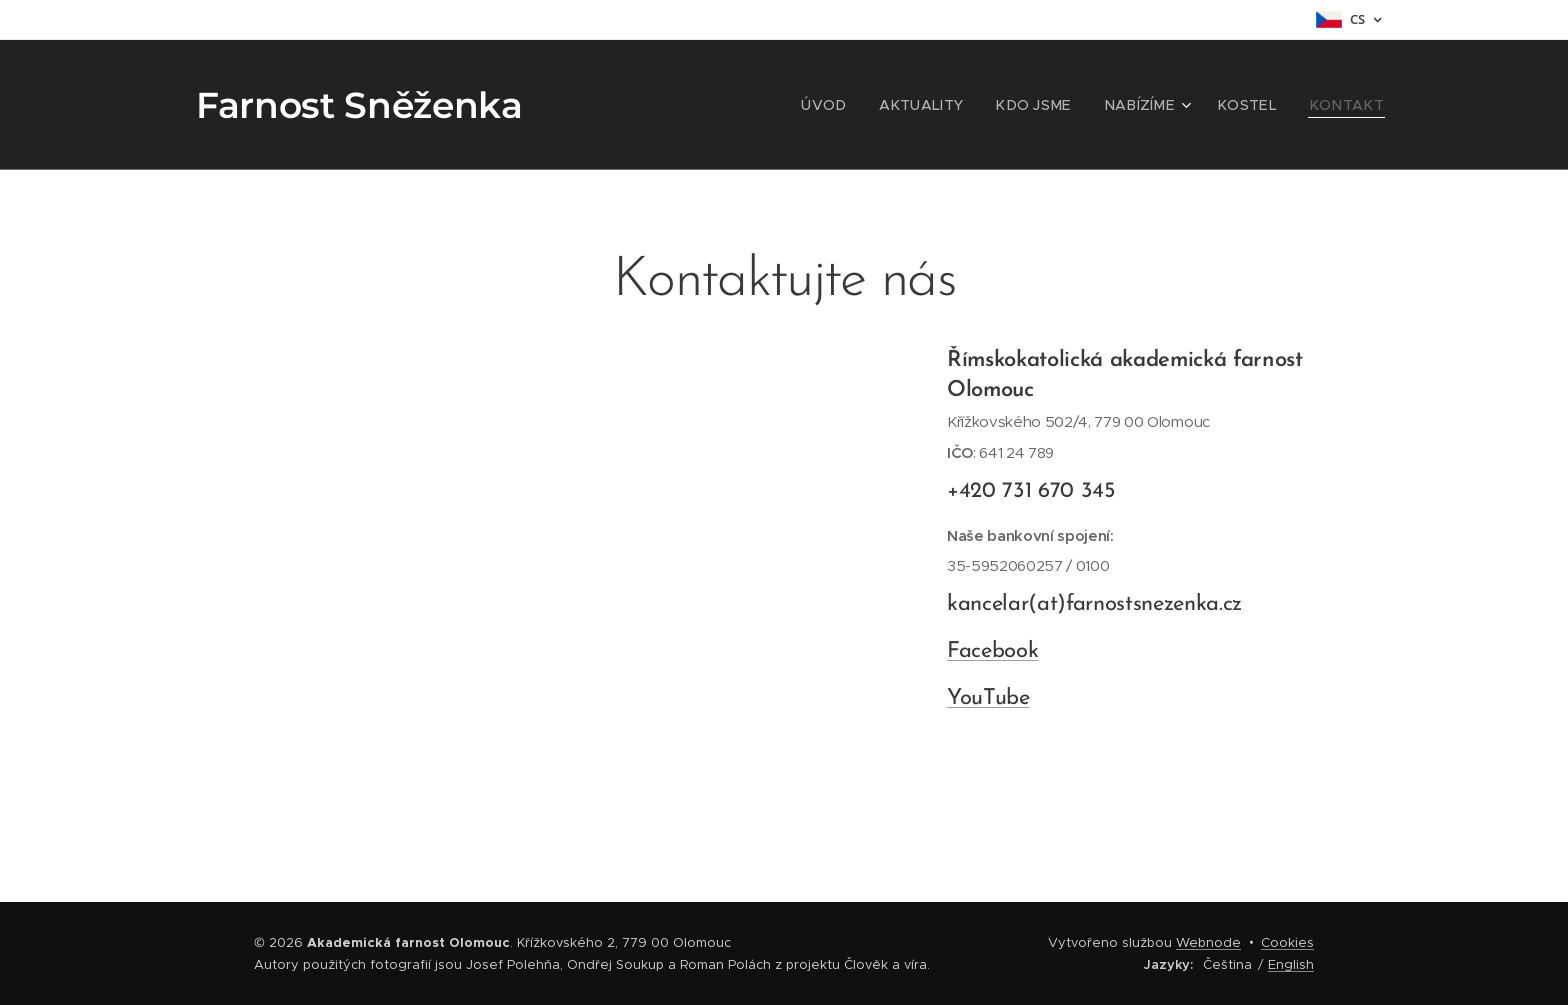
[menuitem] (869, 105)
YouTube (988, 697)
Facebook (992, 651)
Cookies (1287, 942)
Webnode (1208, 942)
